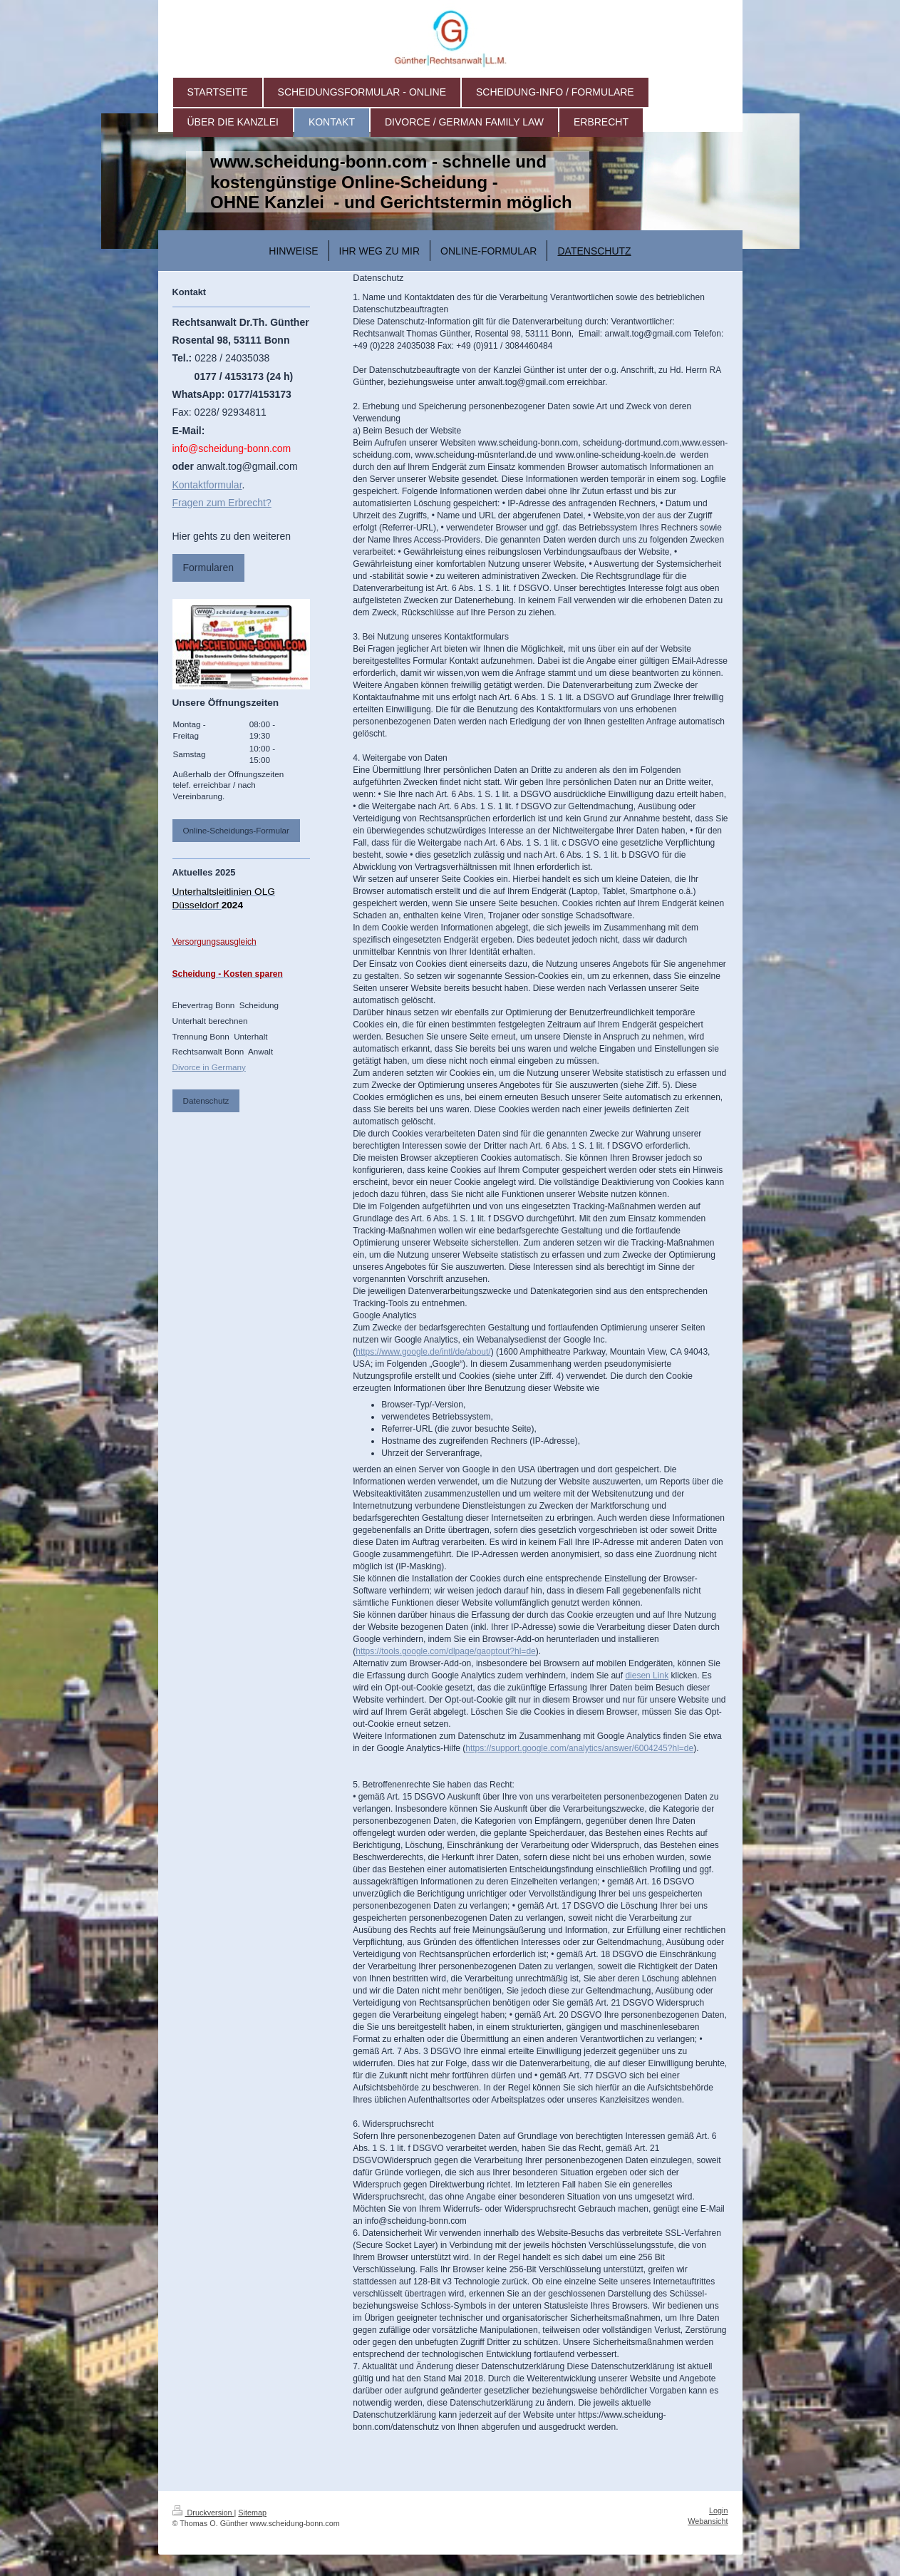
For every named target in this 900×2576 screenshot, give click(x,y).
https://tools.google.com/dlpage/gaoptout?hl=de (446, 1651)
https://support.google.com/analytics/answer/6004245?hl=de (579, 1748)
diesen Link (646, 1675)
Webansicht (708, 2521)
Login (718, 2510)
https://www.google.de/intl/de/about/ (423, 1352)
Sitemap (252, 2512)
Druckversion (203, 2512)
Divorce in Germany (209, 1067)
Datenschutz (206, 1100)
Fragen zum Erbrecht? (221, 502)
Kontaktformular (207, 485)
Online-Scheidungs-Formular (236, 830)
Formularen (208, 567)
